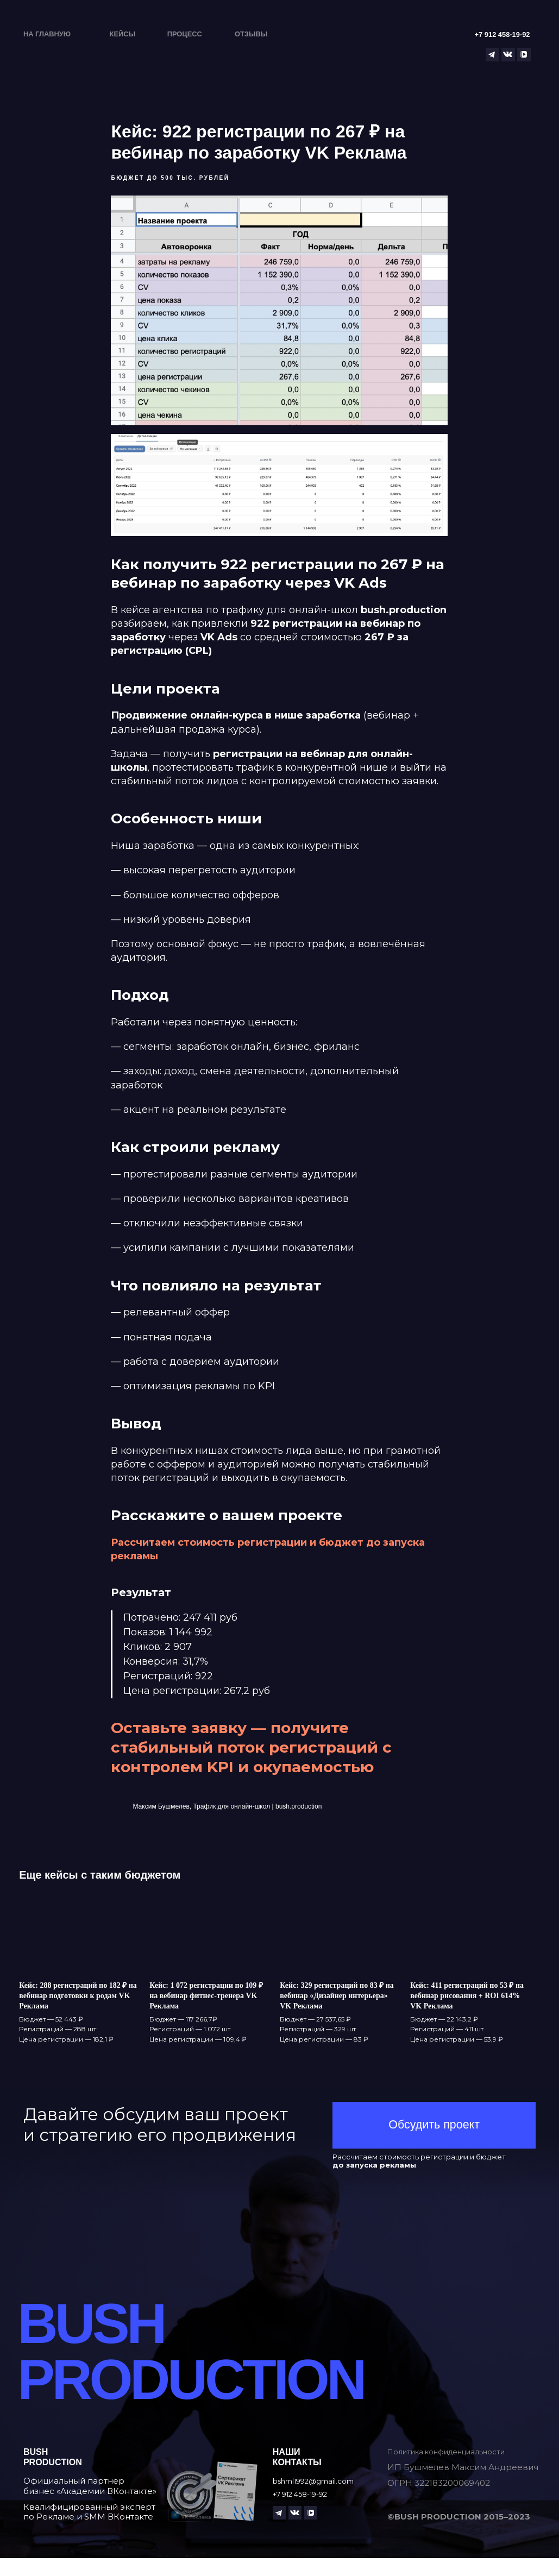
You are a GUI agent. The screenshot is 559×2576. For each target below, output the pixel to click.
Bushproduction (52, 2474)
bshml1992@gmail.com (321, 2498)
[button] (434, 2142)
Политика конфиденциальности (456, 2469)
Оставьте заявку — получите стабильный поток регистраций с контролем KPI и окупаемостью (251, 1756)
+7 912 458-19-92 (307, 2511)
